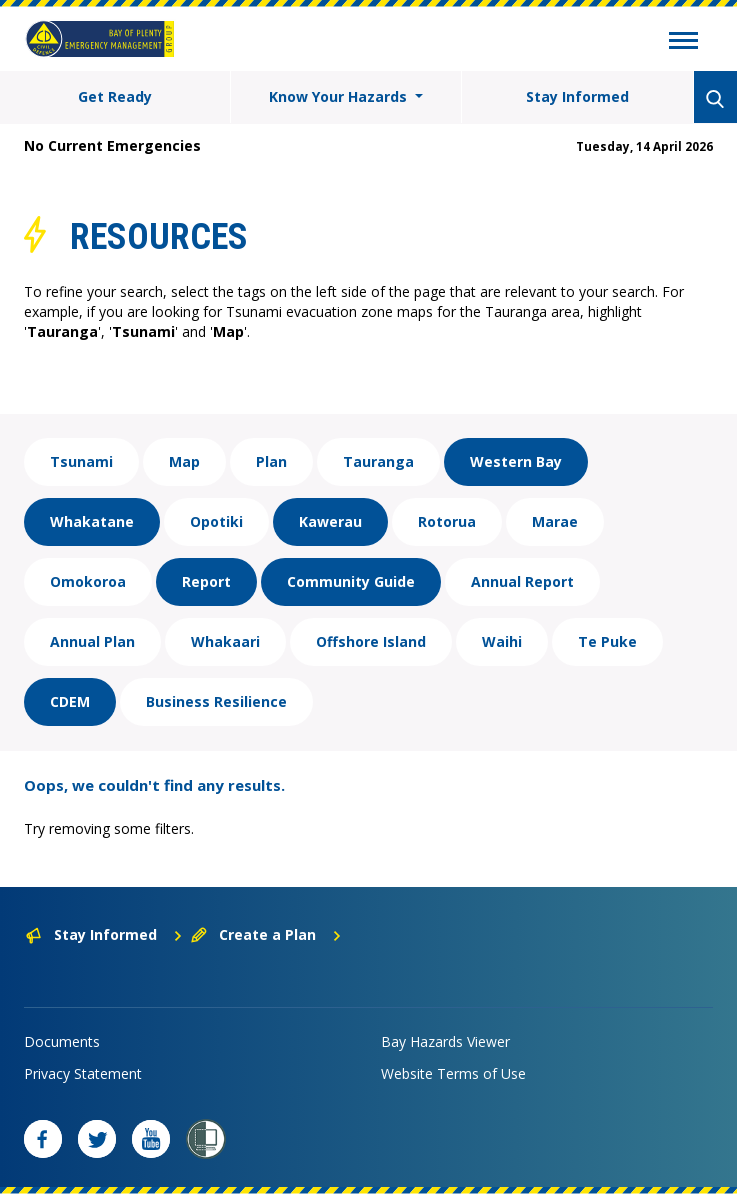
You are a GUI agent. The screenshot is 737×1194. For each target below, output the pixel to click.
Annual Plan (92, 641)
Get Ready (115, 96)
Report (206, 581)
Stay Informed (577, 96)
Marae (555, 521)
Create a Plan (266, 934)
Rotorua (447, 521)
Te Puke (607, 641)
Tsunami (81, 461)
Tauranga (378, 461)
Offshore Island (371, 641)
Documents (62, 1041)
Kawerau (330, 521)
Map (184, 461)
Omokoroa (88, 581)
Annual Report (522, 581)
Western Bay (516, 461)
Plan (271, 461)
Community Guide (351, 581)
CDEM (70, 701)
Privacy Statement (83, 1073)
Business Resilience (216, 701)
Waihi (502, 641)
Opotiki (216, 521)
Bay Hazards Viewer (445, 1041)
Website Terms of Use (453, 1073)
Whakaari (225, 641)
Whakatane (92, 521)
